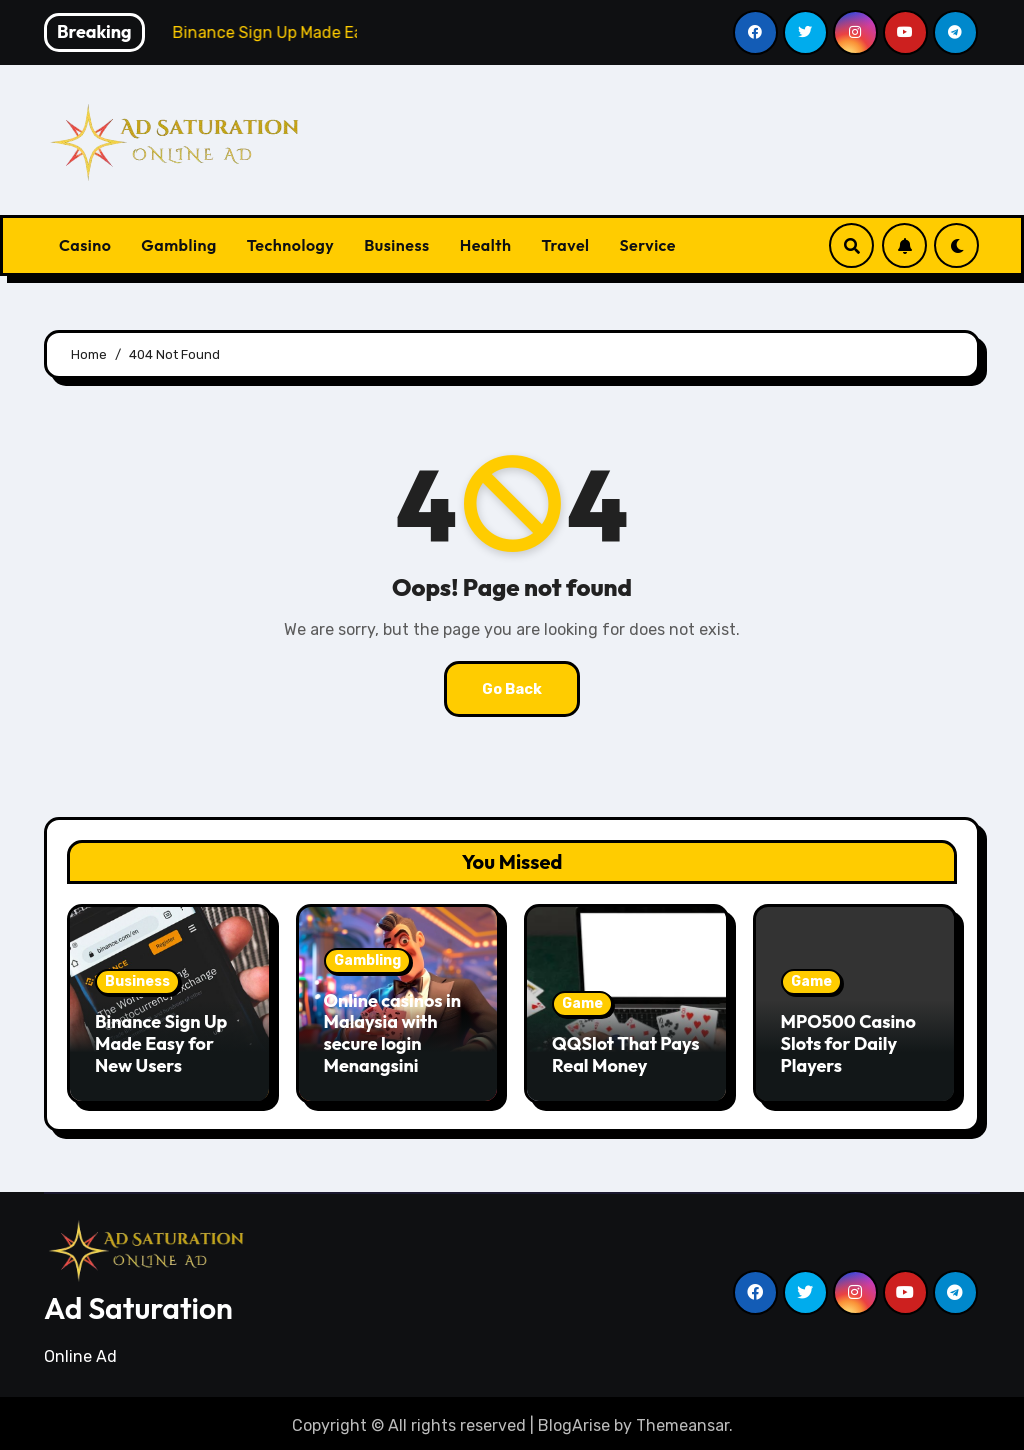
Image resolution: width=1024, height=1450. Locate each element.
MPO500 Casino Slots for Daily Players (848, 1043)
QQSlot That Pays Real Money (625, 1054)
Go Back (512, 688)
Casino (85, 245)
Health (486, 245)
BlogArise (574, 1420)
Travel (565, 245)
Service (648, 245)
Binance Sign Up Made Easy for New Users (161, 1043)
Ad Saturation (138, 1303)
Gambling (178, 245)
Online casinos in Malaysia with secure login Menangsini (392, 1033)
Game (582, 1003)
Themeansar (682, 1420)
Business (396, 245)
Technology (291, 245)
